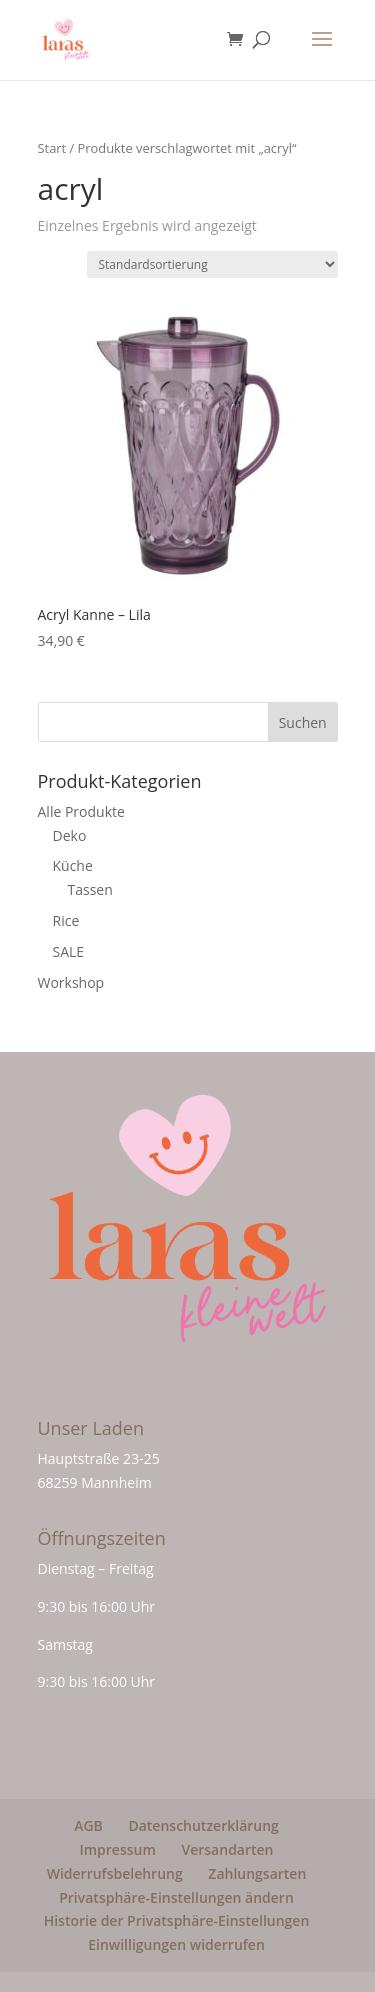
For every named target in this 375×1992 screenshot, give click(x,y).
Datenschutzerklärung (203, 1825)
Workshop (71, 982)
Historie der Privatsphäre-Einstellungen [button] (177, 1920)
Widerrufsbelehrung (115, 1873)
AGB (88, 1825)
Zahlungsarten (257, 1873)
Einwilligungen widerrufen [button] (176, 1944)
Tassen (90, 889)
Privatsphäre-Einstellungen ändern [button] (176, 1897)
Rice (66, 920)
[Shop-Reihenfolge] (212, 264)
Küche (73, 865)
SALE (69, 951)
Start (52, 148)
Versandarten (227, 1849)
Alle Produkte (81, 811)
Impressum (117, 1849)
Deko (70, 835)
